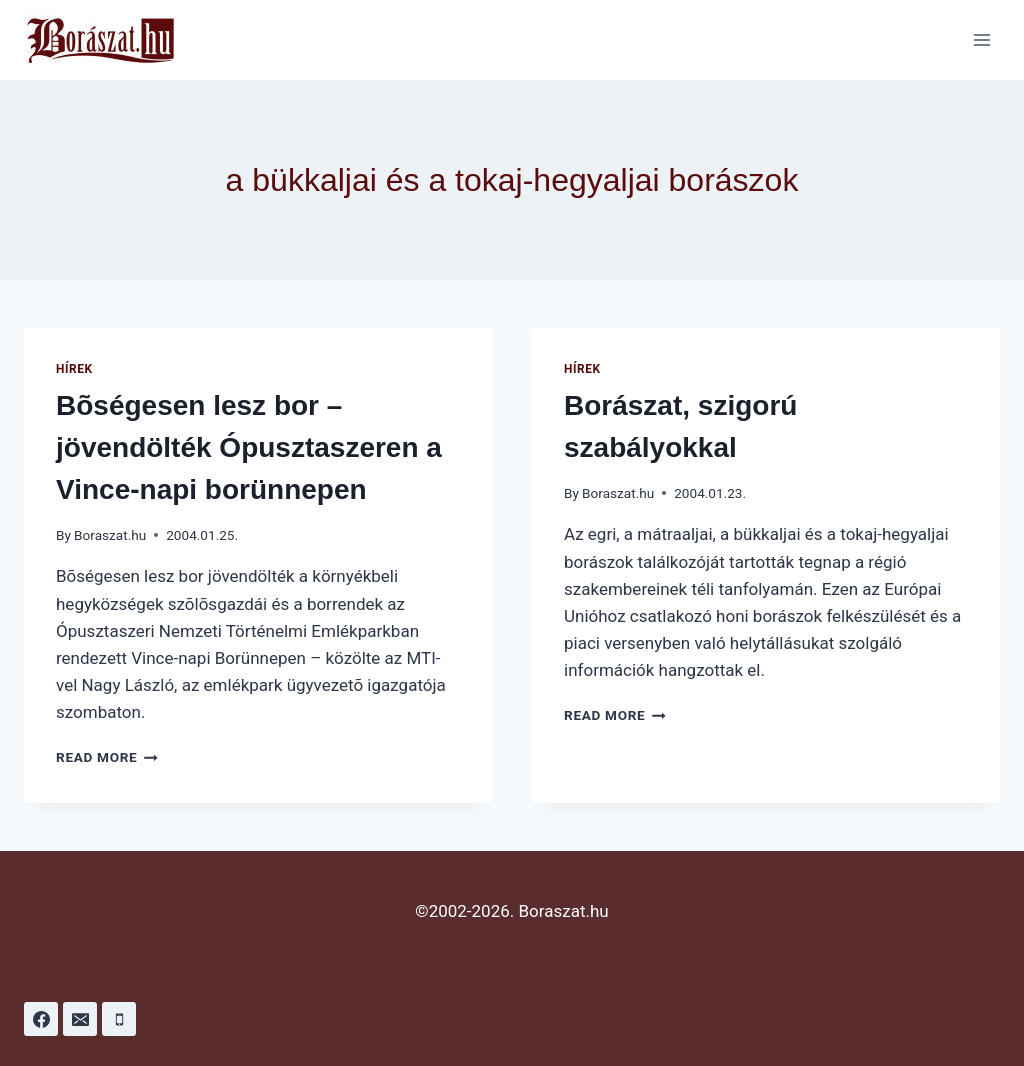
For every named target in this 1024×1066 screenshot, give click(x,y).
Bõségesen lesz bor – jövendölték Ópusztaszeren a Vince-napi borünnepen (249, 447)
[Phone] (119, 1019)
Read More (107, 757)
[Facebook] (41, 1019)
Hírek (74, 369)
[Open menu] (981, 39)
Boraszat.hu (110, 535)
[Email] (80, 1019)
